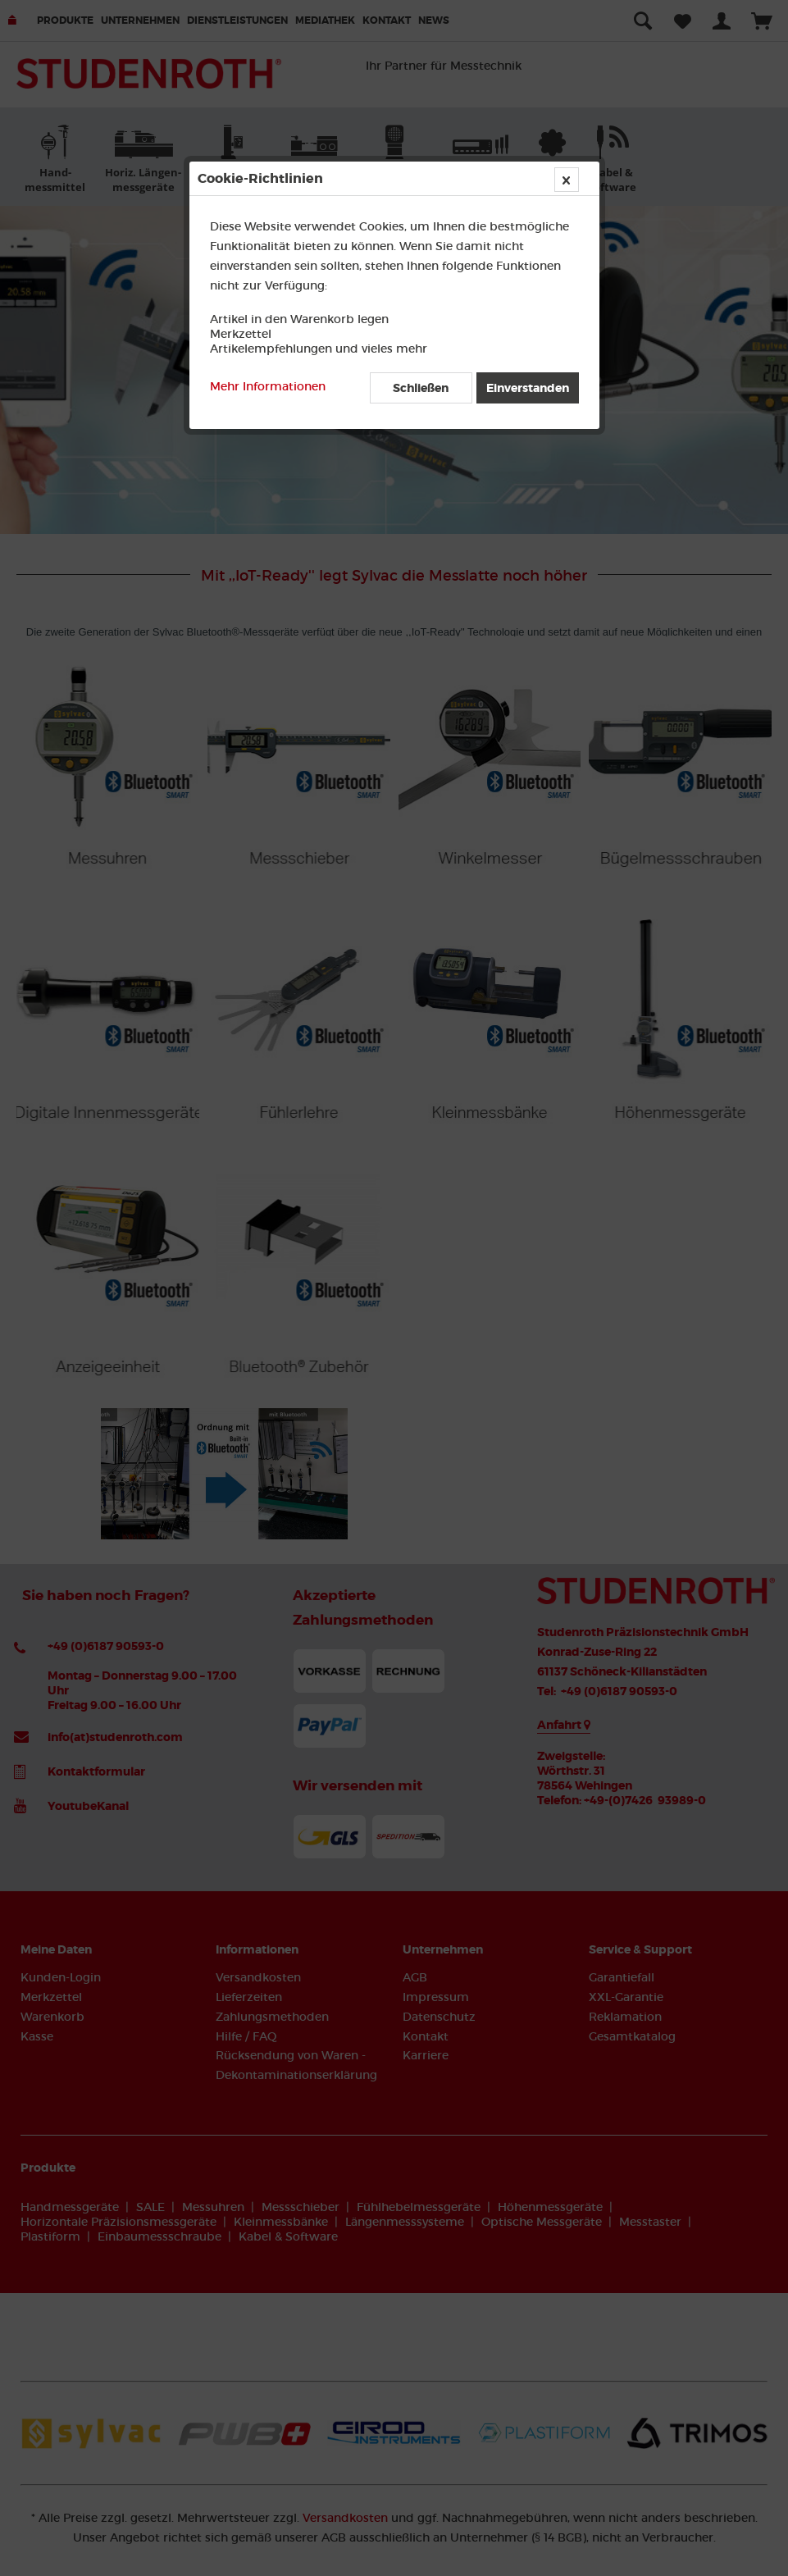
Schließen (421, 388)
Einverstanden (527, 388)
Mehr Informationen (268, 386)
